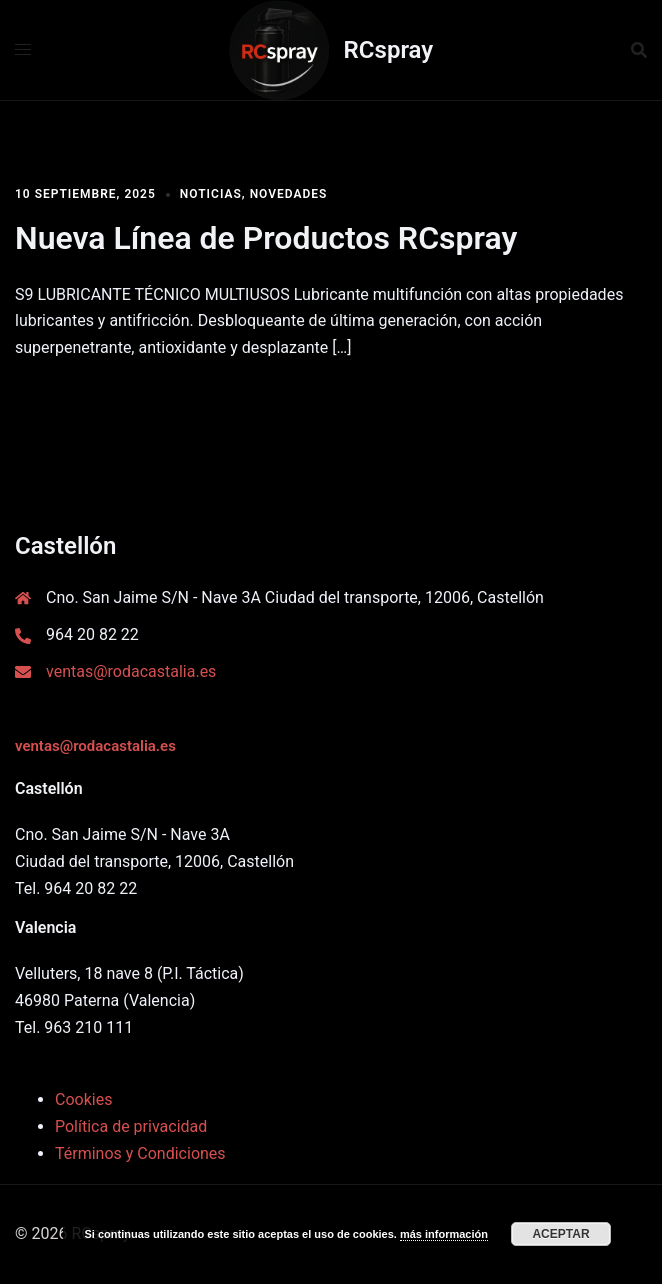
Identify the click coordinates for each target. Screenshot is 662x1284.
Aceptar (560, 1234)
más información (444, 1234)
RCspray (389, 50)
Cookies (83, 1099)
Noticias (211, 194)
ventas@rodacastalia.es (131, 671)
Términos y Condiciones (140, 1153)
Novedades (289, 194)
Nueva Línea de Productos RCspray (266, 238)
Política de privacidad (131, 1126)
